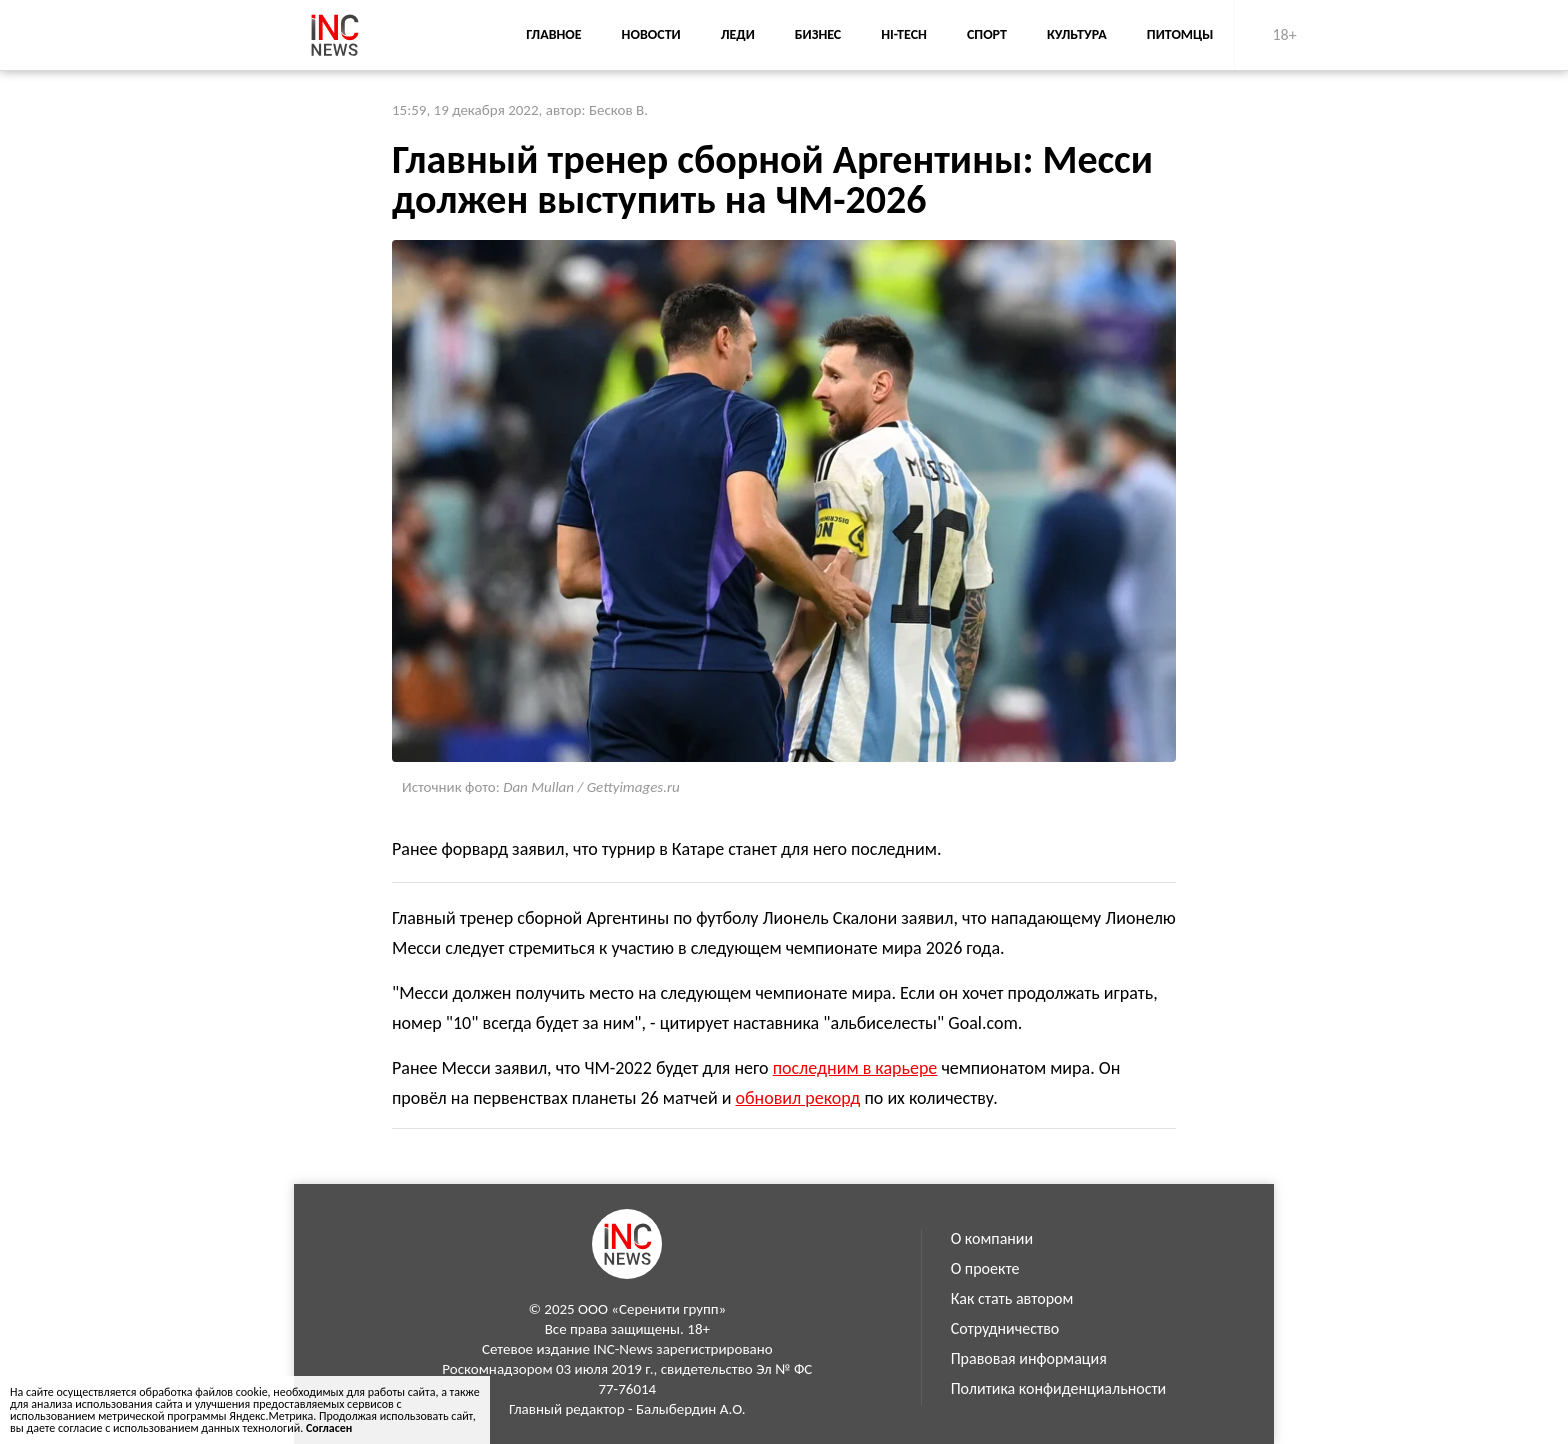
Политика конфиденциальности (1059, 1388)
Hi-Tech (904, 34)
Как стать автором (1012, 1298)
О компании (992, 1238)
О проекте (985, 1268)
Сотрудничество (1005, 1328)
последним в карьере (855, 1068)
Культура (1077, 34)
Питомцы (1180, 34)
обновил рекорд (798, 1098)
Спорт (987, 34)
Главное (553, 34)
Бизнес (818, 34)
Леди (738, 34)
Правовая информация (1029, 1358)
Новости (651, 34)
